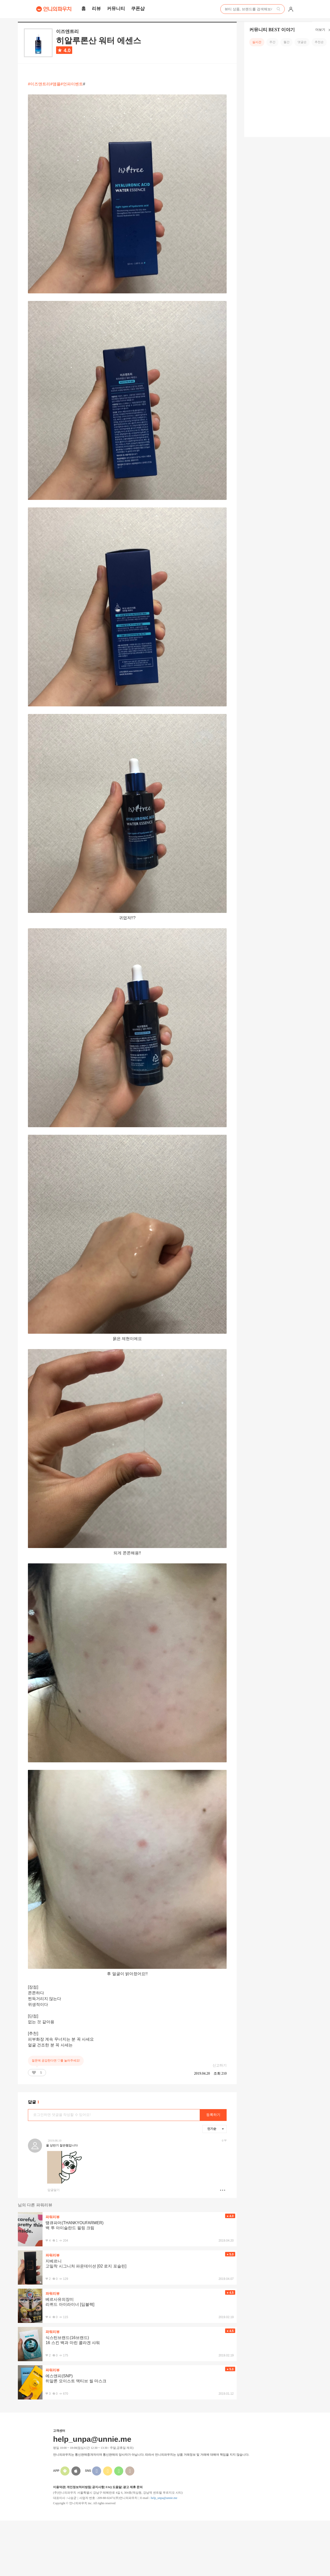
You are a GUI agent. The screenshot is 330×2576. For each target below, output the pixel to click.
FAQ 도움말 (113, 2487)
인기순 (215, 2129)
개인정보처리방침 (79, 2487)
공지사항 (98, 2487)
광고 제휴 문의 (133, 2487)
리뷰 (96, 8)
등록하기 (213, 2115)
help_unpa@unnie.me (164, 2498)
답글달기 (54, 2190)
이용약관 (59, 2487)
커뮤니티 (116, 8)
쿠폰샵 (138, 8)
